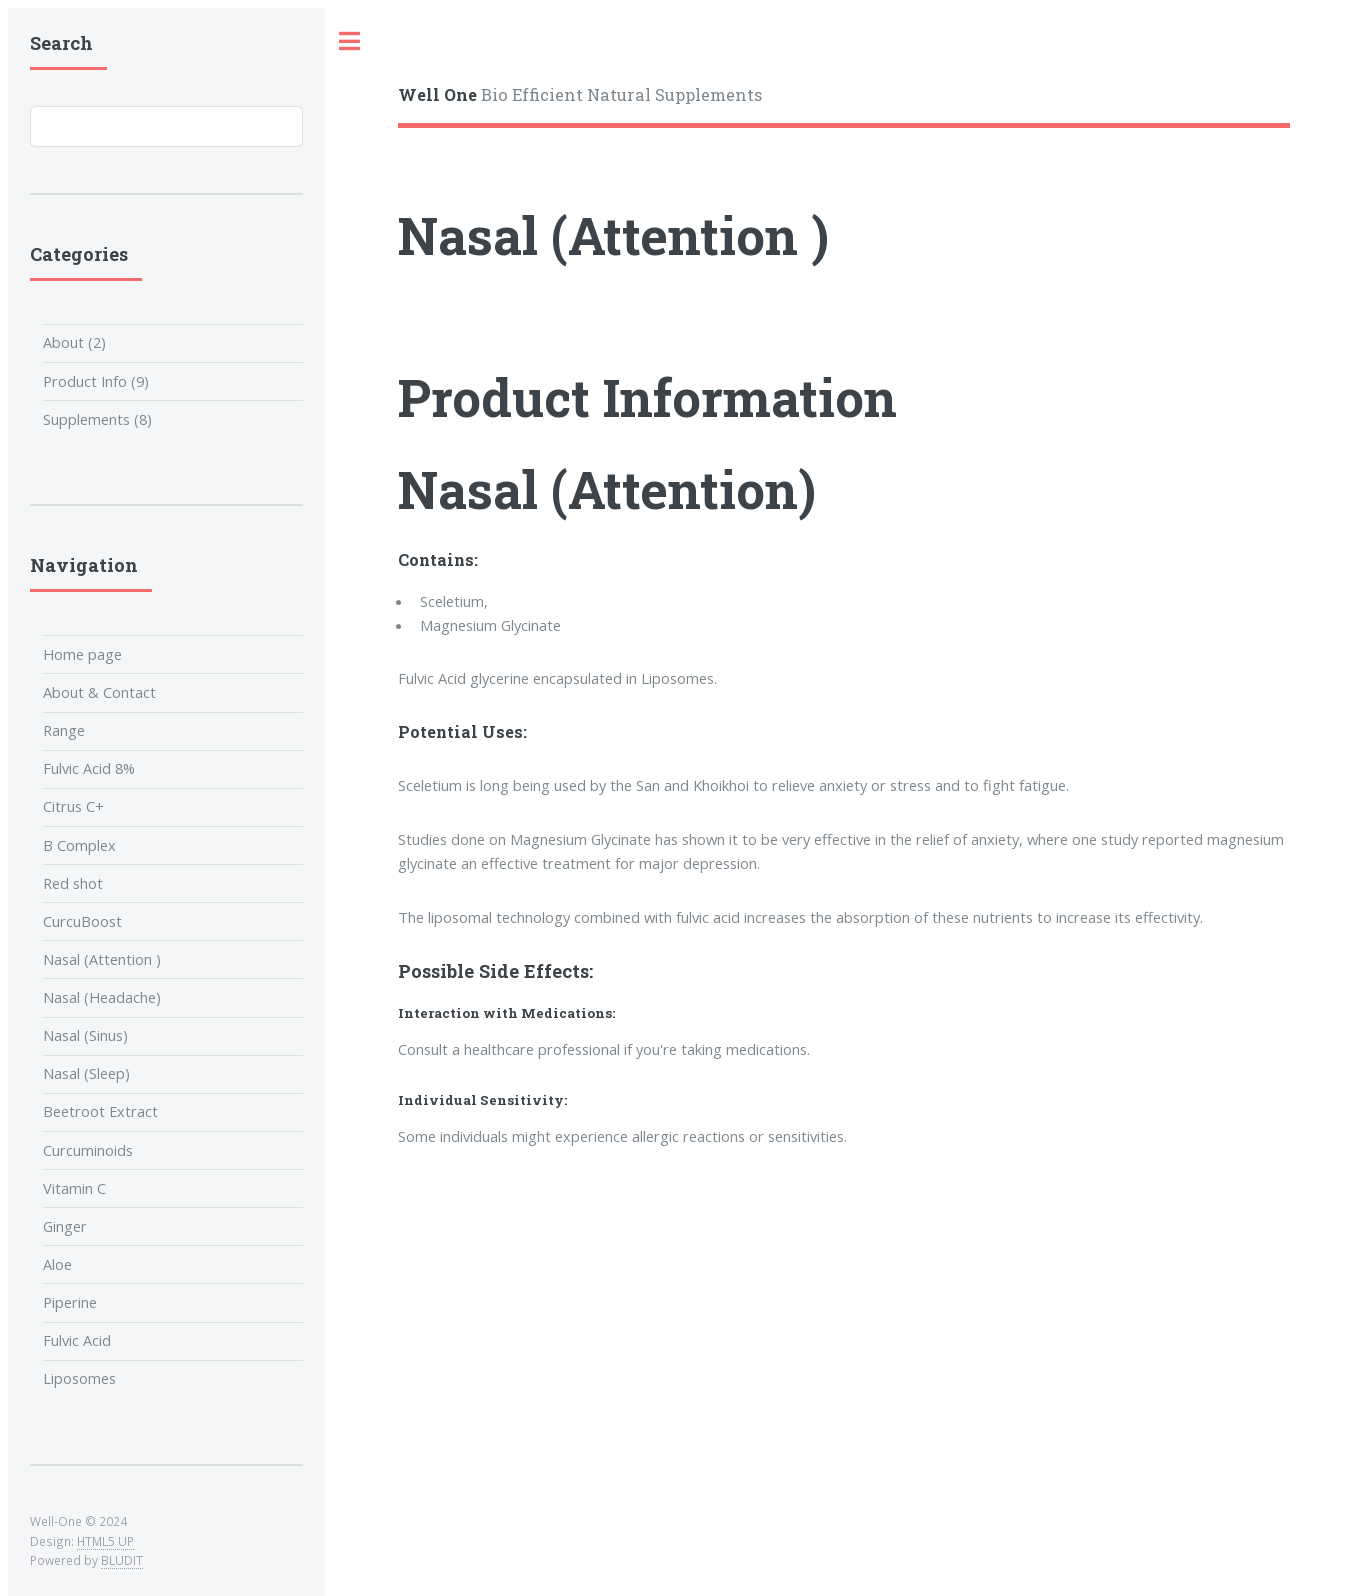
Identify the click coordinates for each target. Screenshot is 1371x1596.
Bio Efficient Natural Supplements (580, 94)
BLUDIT (122, 1560)
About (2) (74, 342)
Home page (82, 654)
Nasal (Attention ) (102, 959)
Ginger (65, 1226)
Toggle (350, 41)
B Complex (79, 845)
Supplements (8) (97, 419)
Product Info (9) (96, 381)
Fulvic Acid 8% (89, 768)
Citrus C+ (73, 806)
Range (64, 730)
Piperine (70, 1302)
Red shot (73, 883)
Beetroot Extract (100, 1111)
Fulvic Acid (77, 1340)
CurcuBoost (82, 921)
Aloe (57, 1264)
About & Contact (99, 692)
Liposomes (79, 1378)
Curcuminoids (88, 1150)
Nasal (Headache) (102, 997)
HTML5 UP (105, 1541)
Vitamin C (74, 1188)
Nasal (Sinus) (85, 1035)
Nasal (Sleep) (86, 1073)
